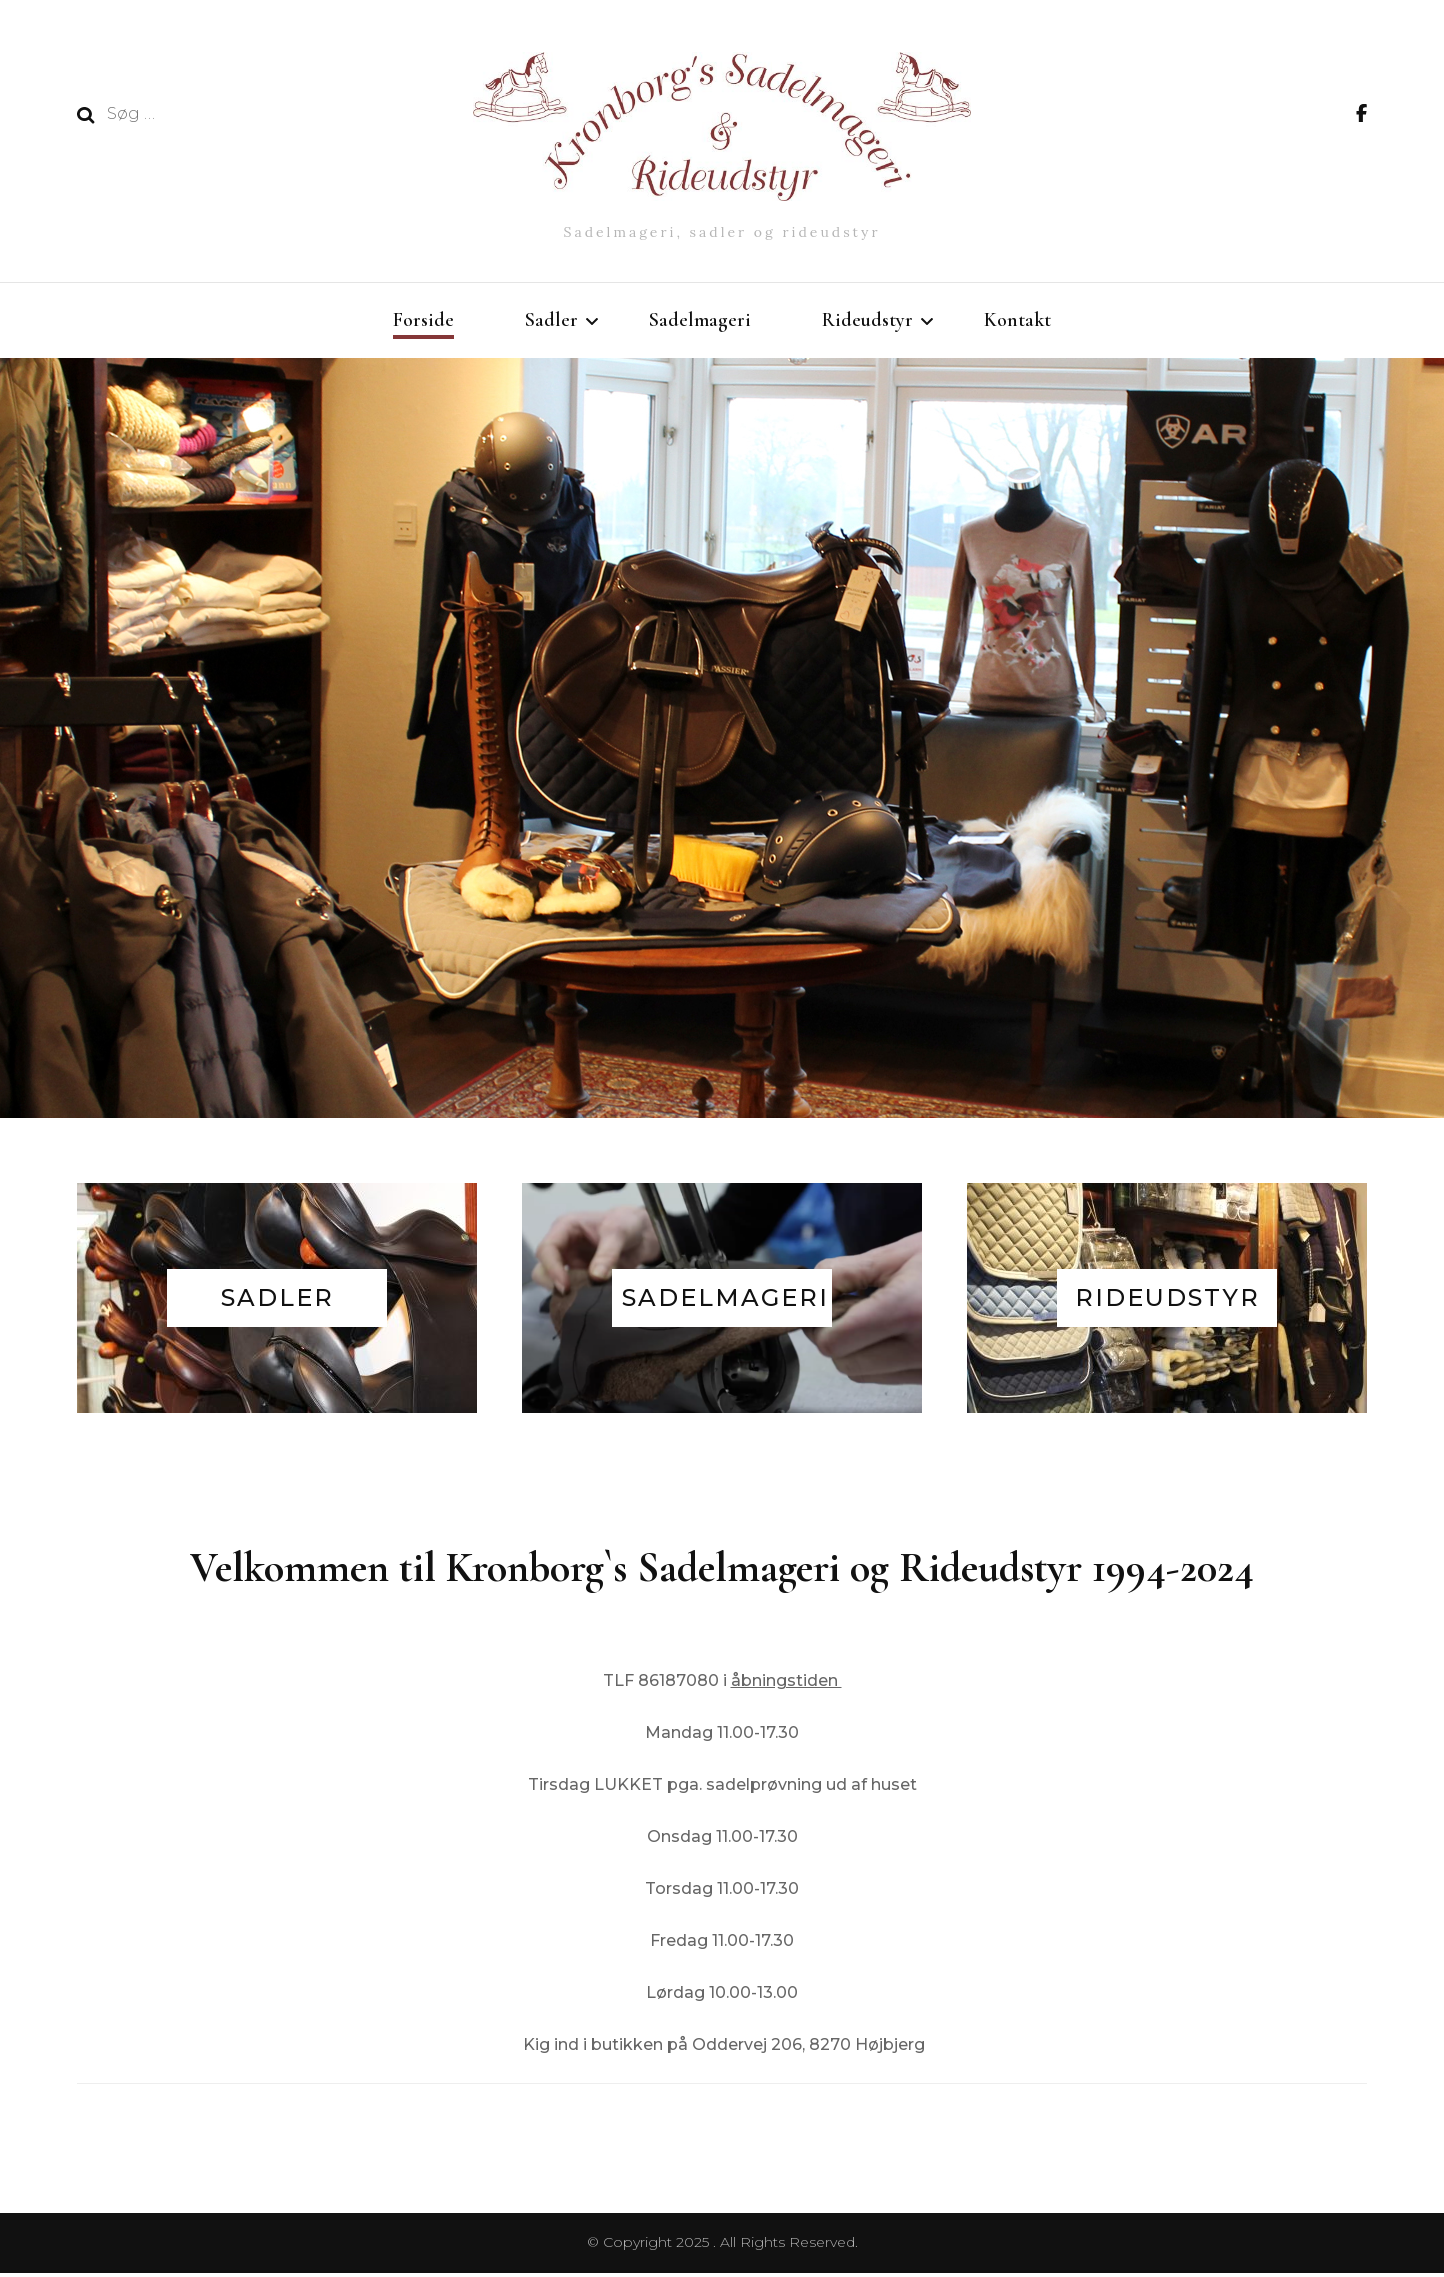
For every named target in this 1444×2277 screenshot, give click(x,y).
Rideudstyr (867, 320)
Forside (423, 320)
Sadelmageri (700, 320)
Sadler (551, 320)
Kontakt (1017, 320)
